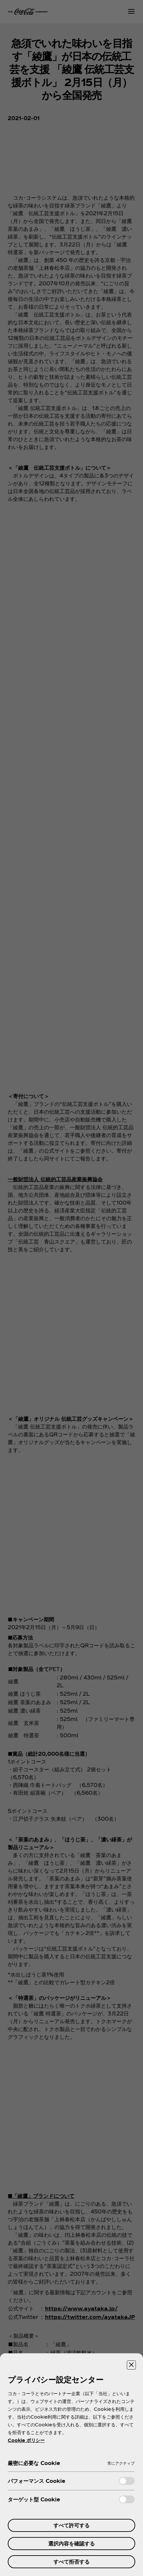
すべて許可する (71, 2525)
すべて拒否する (71, 2561)
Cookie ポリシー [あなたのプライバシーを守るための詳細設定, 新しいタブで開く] (26, 2440)
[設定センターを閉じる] (131, 2365)
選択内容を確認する (71, 2543)
